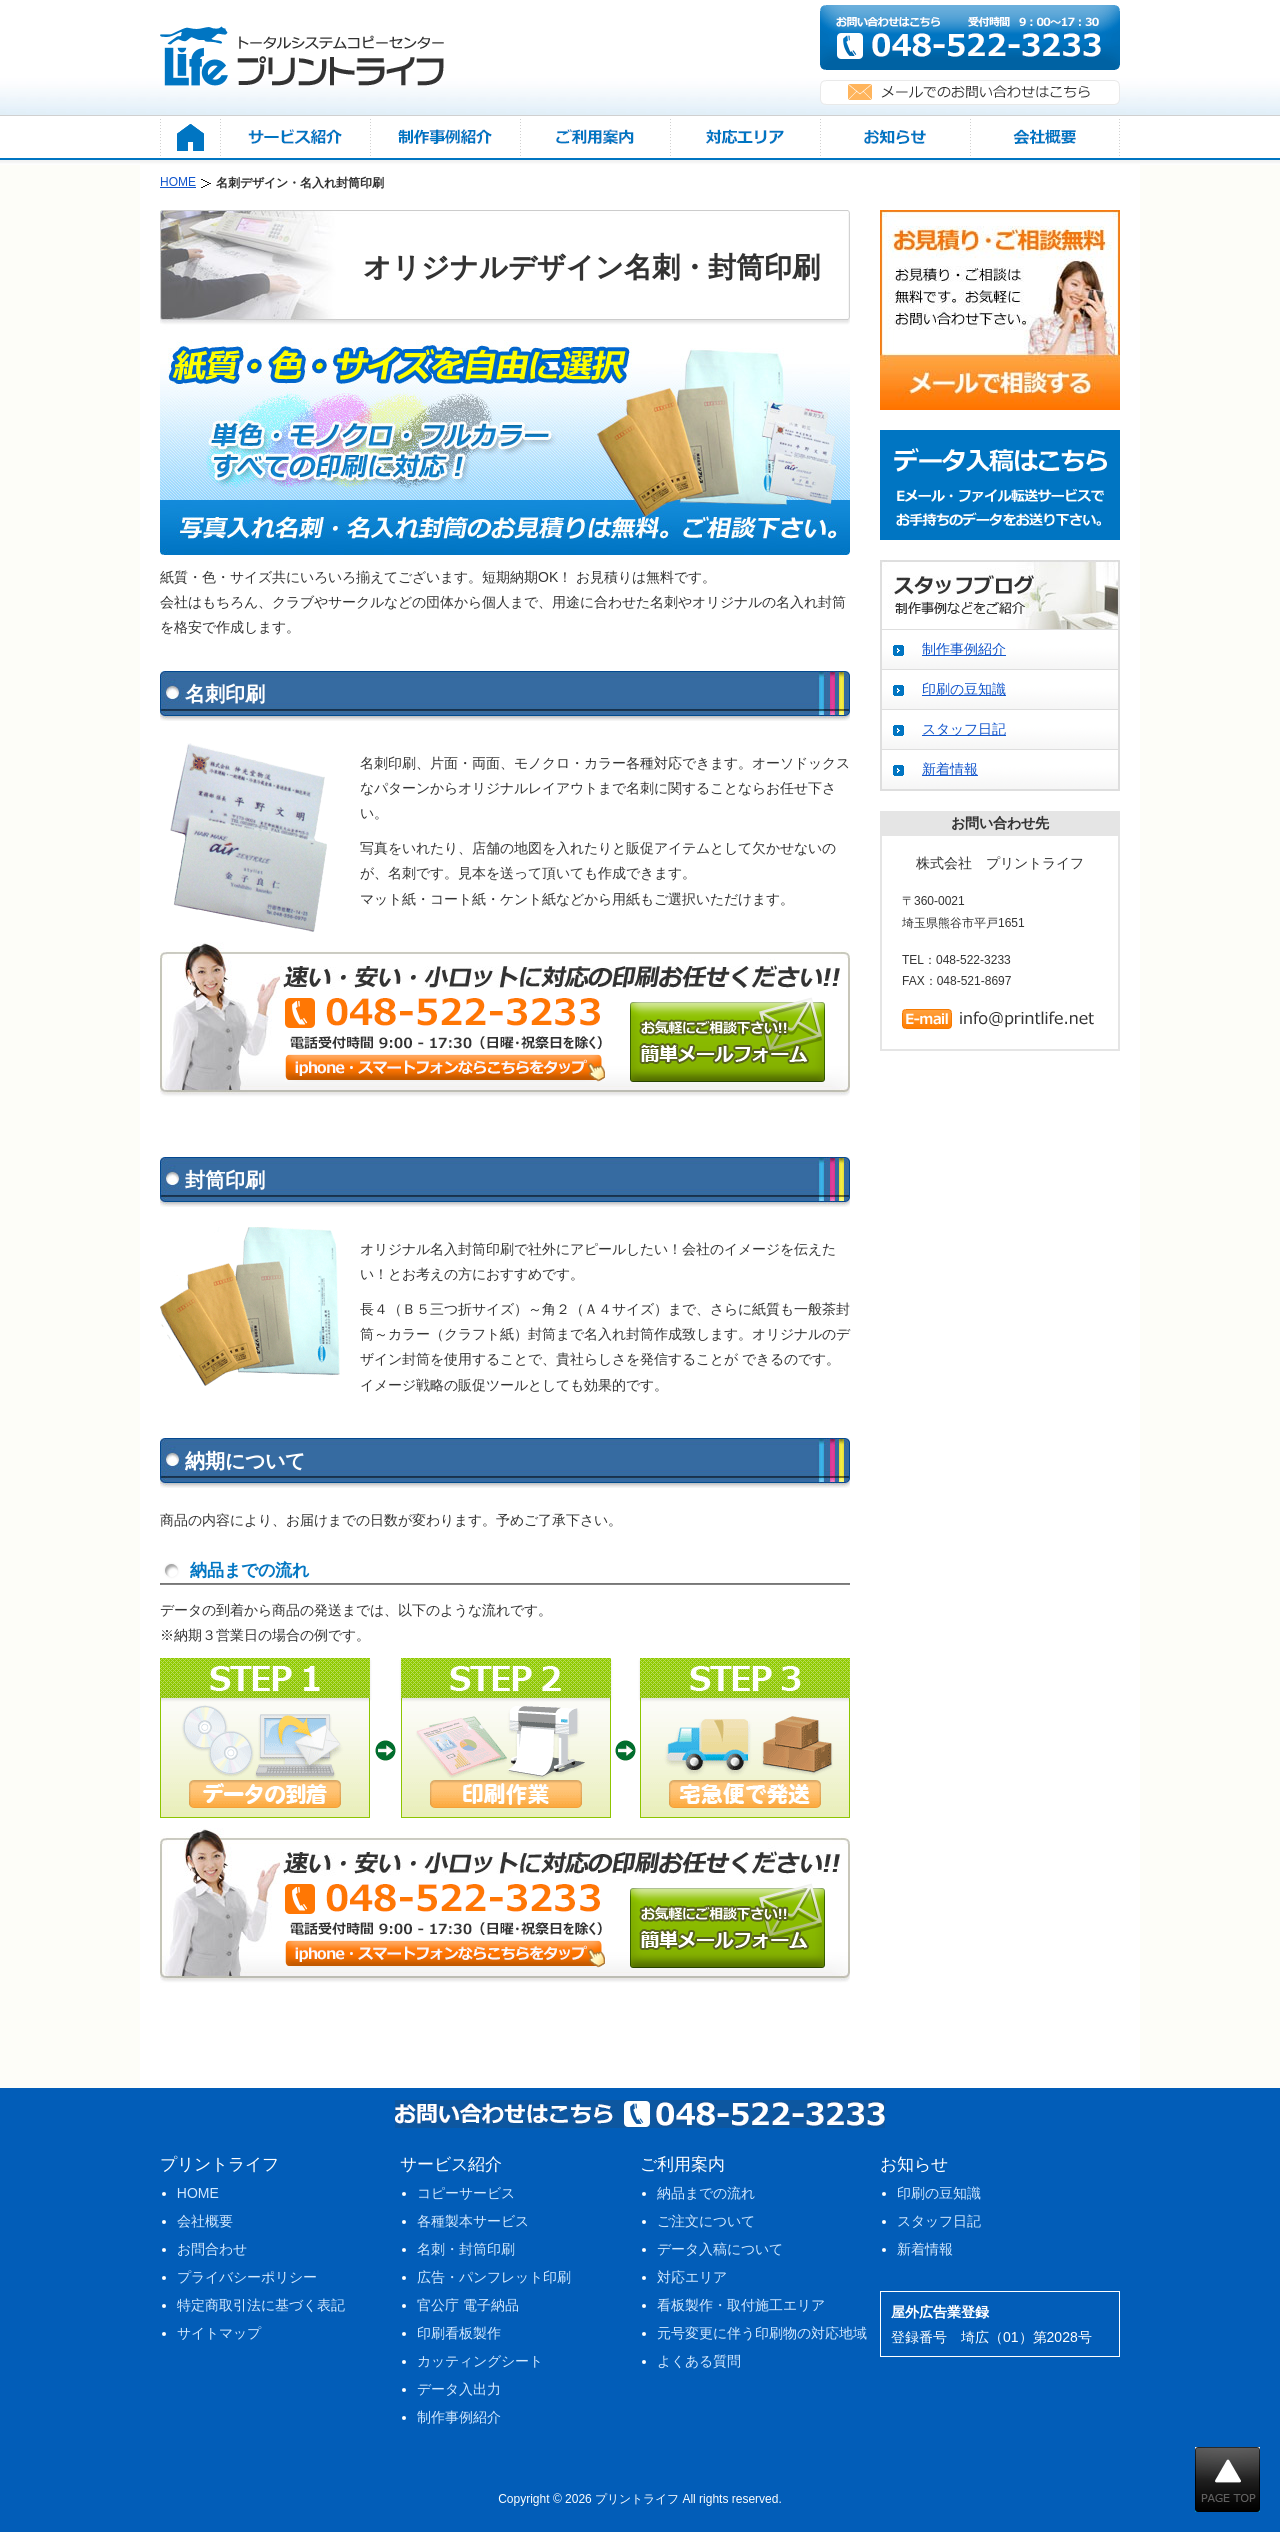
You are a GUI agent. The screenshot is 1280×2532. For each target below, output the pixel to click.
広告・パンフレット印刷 (494, 2277)
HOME (198, 2193)
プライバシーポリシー (247, 2277)
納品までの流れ (706, 2193)
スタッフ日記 (964, 729)
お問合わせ (212, 2249)
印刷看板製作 (459, 2333)
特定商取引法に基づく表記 (261, 2305)
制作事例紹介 (964, 649)
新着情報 (950, 769)
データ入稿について (720, 2249)
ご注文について (706, 2221)
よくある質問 (699, 2361)
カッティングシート (480, 2361)
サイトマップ (219, 2333)
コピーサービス (466, 2193)
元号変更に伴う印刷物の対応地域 (762, 2333)
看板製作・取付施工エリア (741, 2305)
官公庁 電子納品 (468, 2305)
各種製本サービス (473, 2221)
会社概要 (205, 2221)
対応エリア (692, 2277)
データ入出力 (459, 2389)
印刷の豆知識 (964, 689)
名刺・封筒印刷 (466, 2249)
